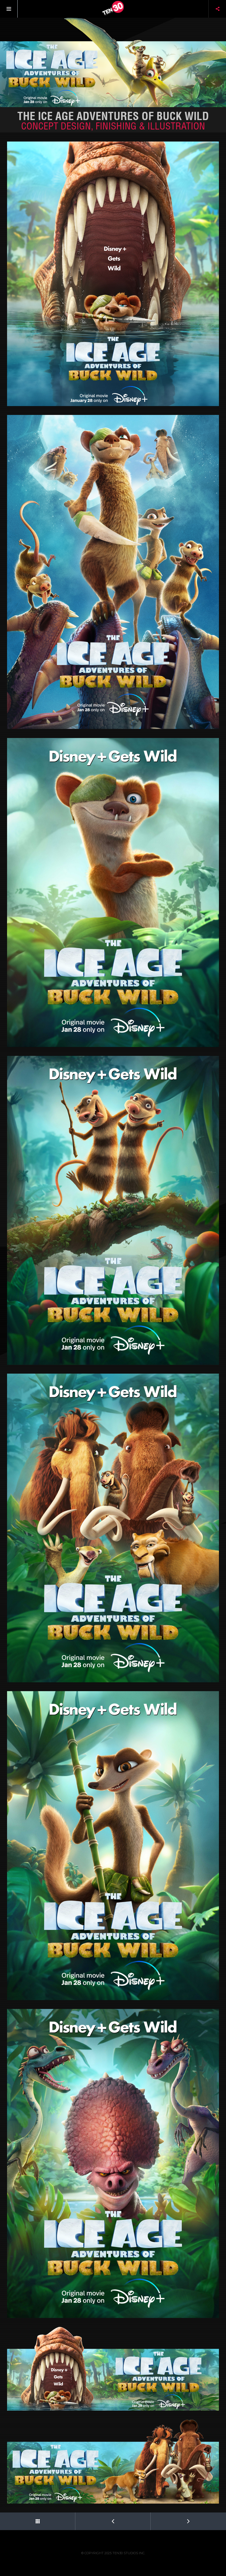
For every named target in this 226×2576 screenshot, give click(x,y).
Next (171, 2519)
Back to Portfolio (20, 2519)
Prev (95, 2519)
